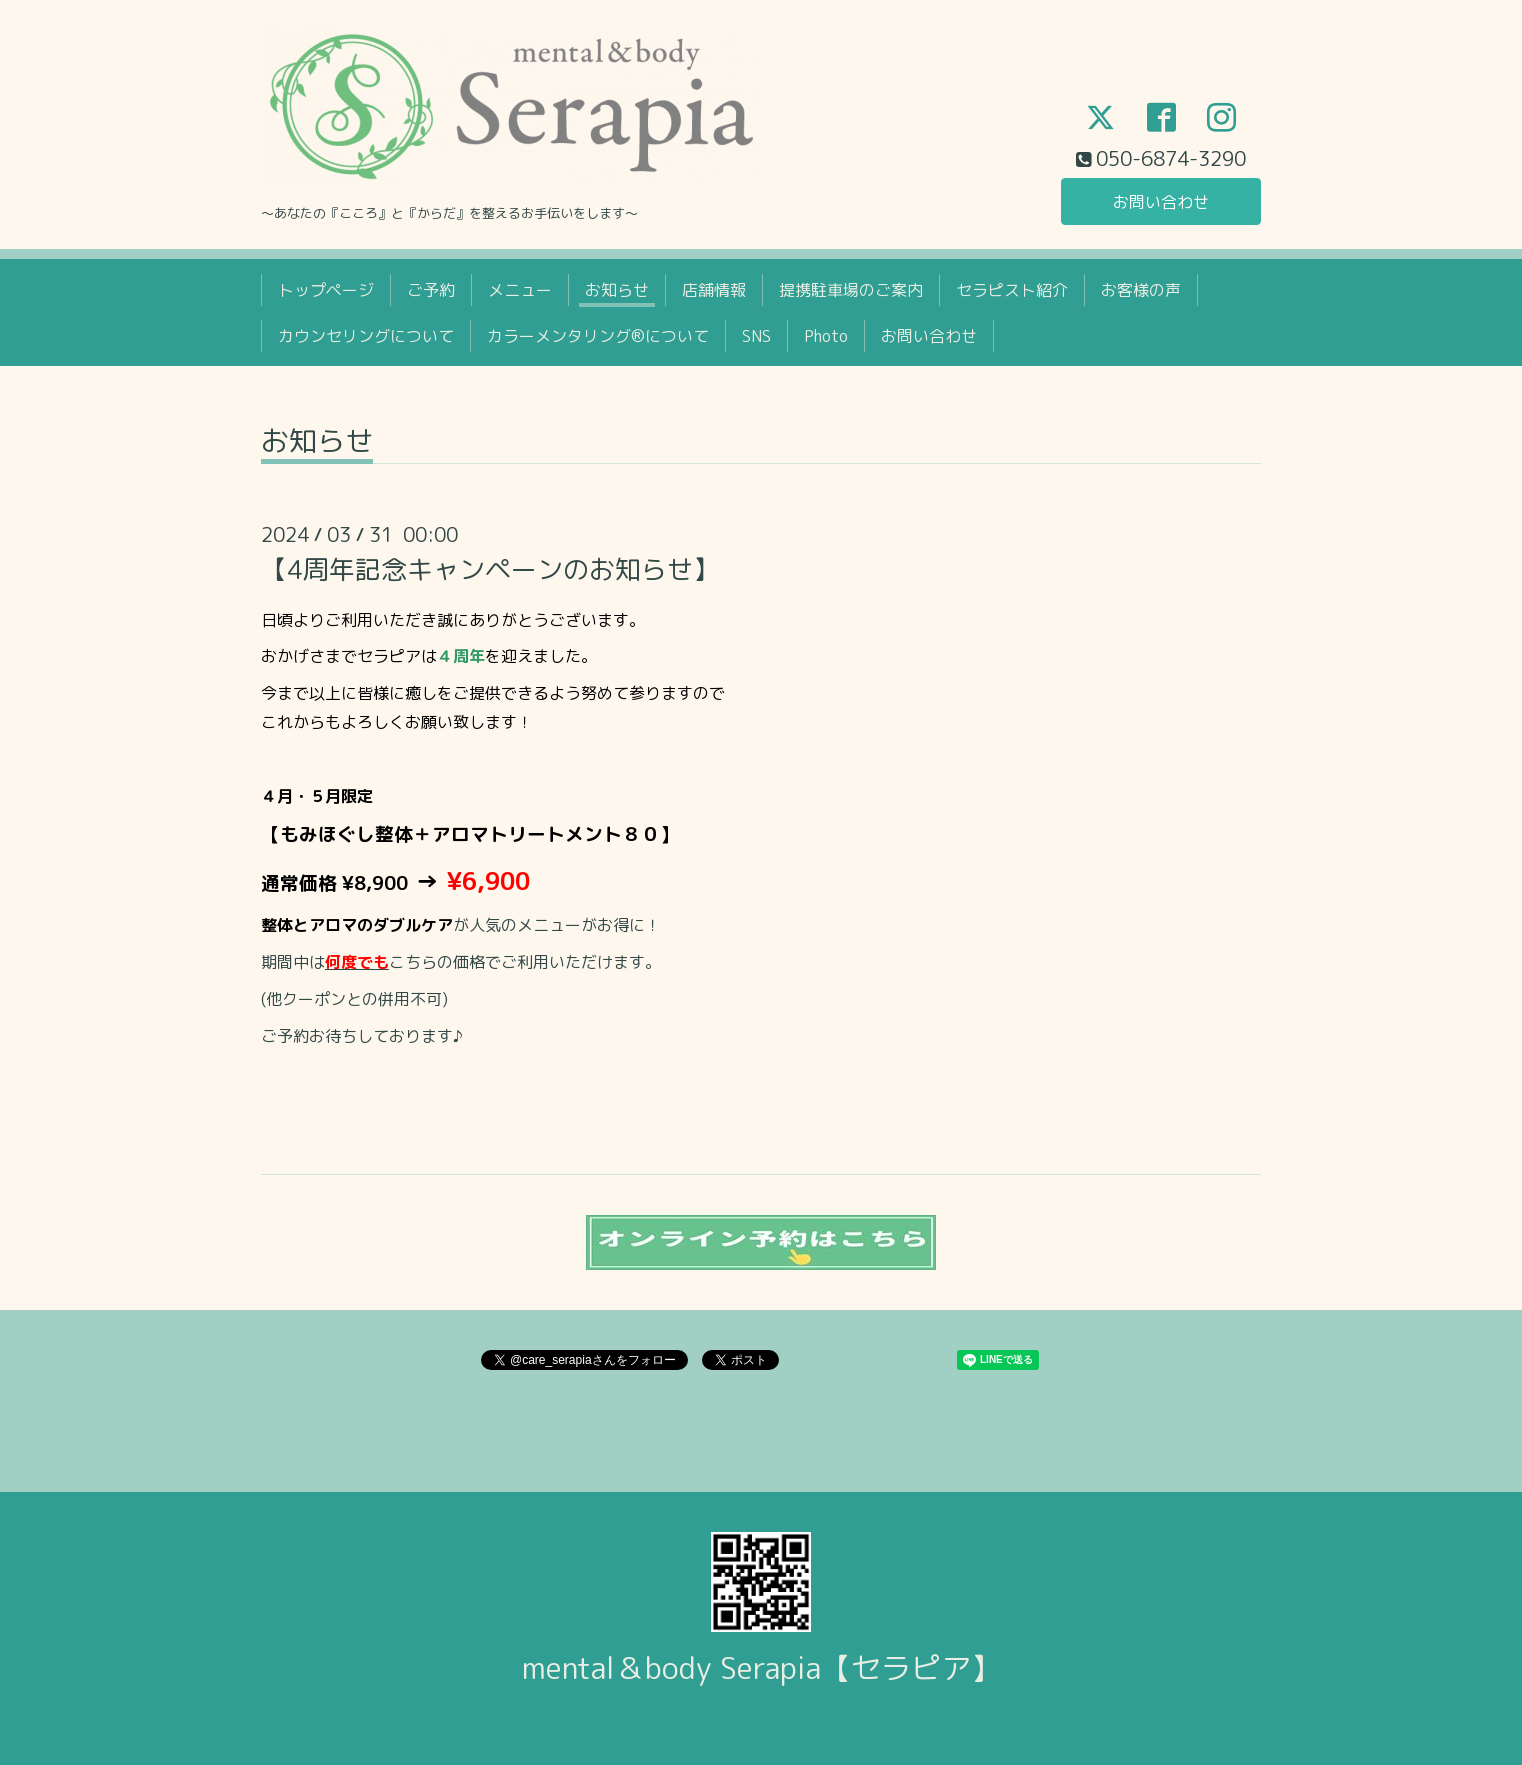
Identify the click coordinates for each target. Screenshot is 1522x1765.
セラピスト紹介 (1012, 290)
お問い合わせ (1161, 202)
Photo (826, 336)
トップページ (326, 290)
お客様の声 (1141, 290)
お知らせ (617, 290)
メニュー (520, 290)
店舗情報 (714, 290)
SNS (756, 336)
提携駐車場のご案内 (851, 290)
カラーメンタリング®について (598, 336)
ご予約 (431, 290)
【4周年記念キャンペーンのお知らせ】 (490, 569)
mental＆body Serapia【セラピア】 (761, 1668)
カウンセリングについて (366, 336)
